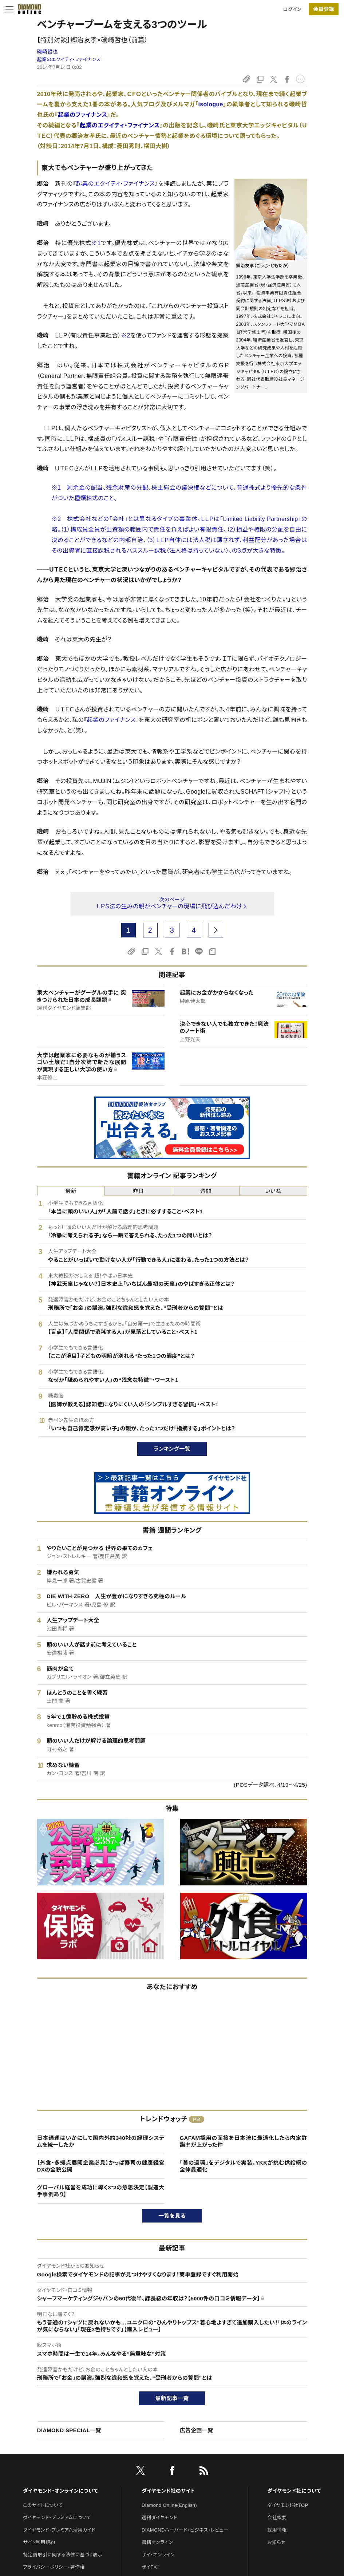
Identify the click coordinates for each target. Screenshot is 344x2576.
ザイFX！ (150, 2567)
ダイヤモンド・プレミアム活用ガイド (59, 2530)
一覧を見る (172, 2216)
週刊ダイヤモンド (159, 2517)
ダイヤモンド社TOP (287, 2505)
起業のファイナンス (82, 115)
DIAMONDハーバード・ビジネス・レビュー (185, 2530)
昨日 (138, 1191)
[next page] (216, 930)
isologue (210, 104)
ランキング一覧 (172, 1449)
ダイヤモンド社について (294, 2491)
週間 (205, 1191)
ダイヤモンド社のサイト (168, 2491)
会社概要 (276, 2517)
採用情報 (276, 2530)
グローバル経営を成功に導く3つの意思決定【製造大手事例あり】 (101, 2191)
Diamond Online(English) (169, 2505)
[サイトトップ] (27, 9)
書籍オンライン (157, 2542)
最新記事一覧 (172, 2398)
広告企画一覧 (196, 2430)
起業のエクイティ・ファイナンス (68, 59)
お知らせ (276, 2542)
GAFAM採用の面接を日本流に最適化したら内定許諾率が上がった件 (243, 2141)
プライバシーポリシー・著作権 (54, 2567)
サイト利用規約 (39, 2542)
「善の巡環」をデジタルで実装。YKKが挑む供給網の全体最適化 (243, 2166)
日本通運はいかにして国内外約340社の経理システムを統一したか (101, 2141)
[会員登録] (324, 9)
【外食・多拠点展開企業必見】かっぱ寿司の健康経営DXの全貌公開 (101, 2166)
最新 (70, 1191)
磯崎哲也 (47, 52)
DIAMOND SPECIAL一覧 (69, 2430)
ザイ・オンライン (158, 2554)
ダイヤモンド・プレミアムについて (57, 2517)
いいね (273, 1191)
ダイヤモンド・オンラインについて (60, 2491)
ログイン (292, 9)
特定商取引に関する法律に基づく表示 (62, 2554)
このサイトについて (43, 2505)
